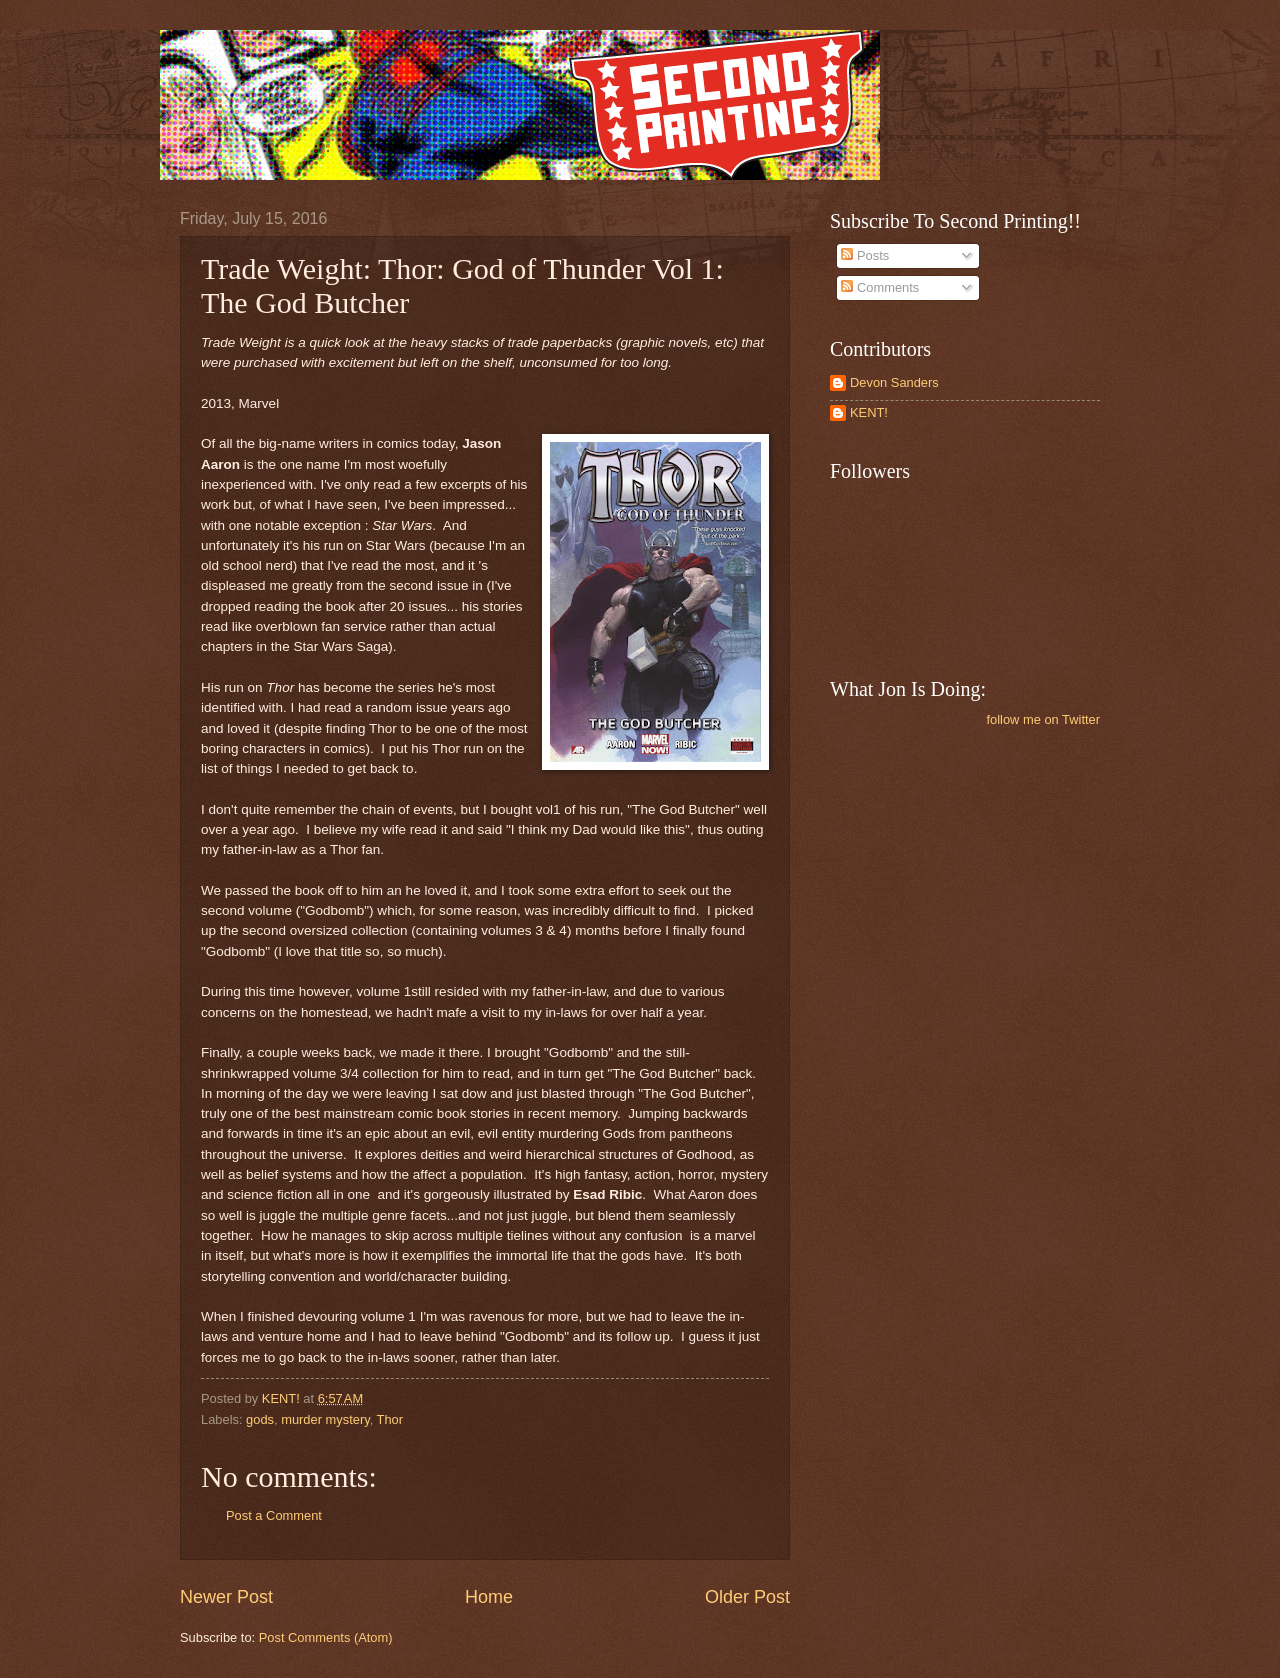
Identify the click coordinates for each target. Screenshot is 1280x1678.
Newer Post (226, 1597)
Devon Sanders (894, 382)
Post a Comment (274, 1515)
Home (489, 1597)
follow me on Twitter (1043, 719)
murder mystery (325, 1419)
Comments (880, 287)
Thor (390, 1419)
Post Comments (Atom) (326, 1637)
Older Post (747, 1597)
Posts (865, 255)
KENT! (869, 412)
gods (260, 1419)
